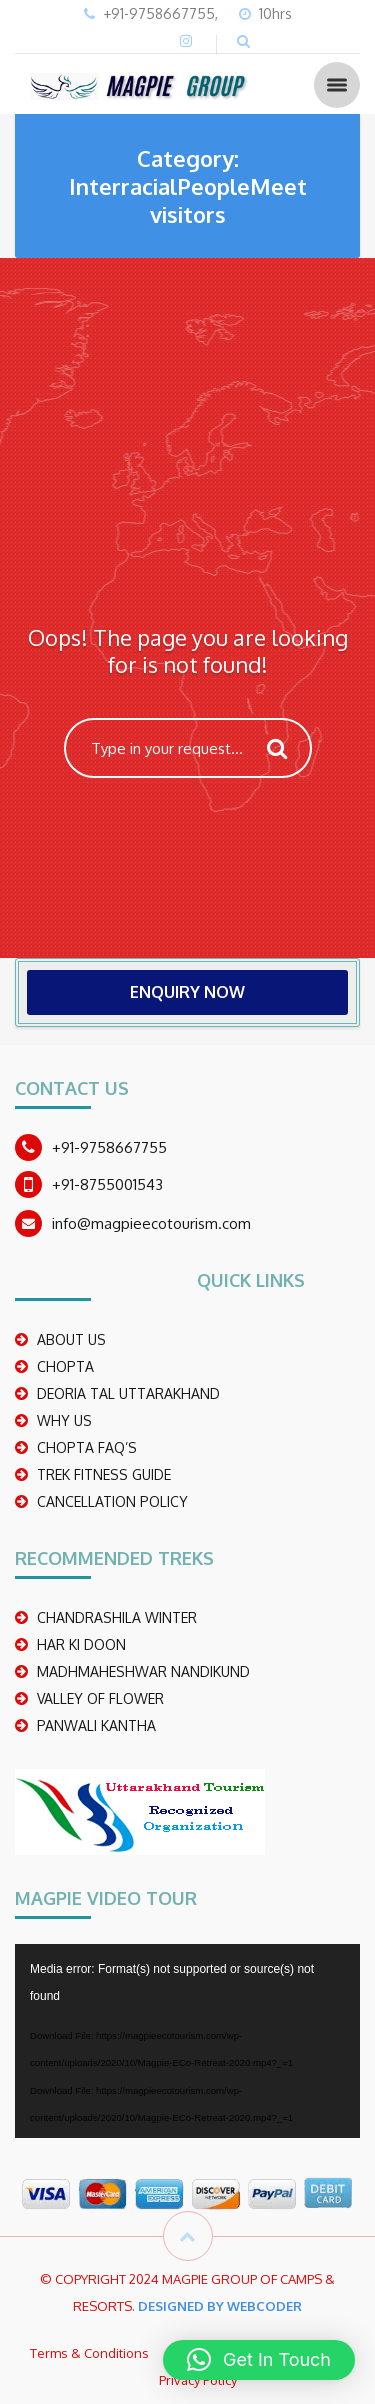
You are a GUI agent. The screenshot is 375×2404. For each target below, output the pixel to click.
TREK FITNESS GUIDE (104, 1474)
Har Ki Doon (81, 1644)
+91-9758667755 (109, 1147)
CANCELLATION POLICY (112, 1501)
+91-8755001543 (107, 1184)
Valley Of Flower (100, 1698)
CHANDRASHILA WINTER (117, 1617)
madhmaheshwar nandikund (143, 1671)
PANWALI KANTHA (96, 1725)
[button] (259, 2360)
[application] (187, 2041)
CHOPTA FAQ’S (87, 1447)
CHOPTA (65, 1366)
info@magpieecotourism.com (151, 1223)
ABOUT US (71, 1339)
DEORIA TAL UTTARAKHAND (128, 1393)
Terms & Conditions (89, 2353)
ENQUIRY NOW (187, 992)
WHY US (64, 1420)
